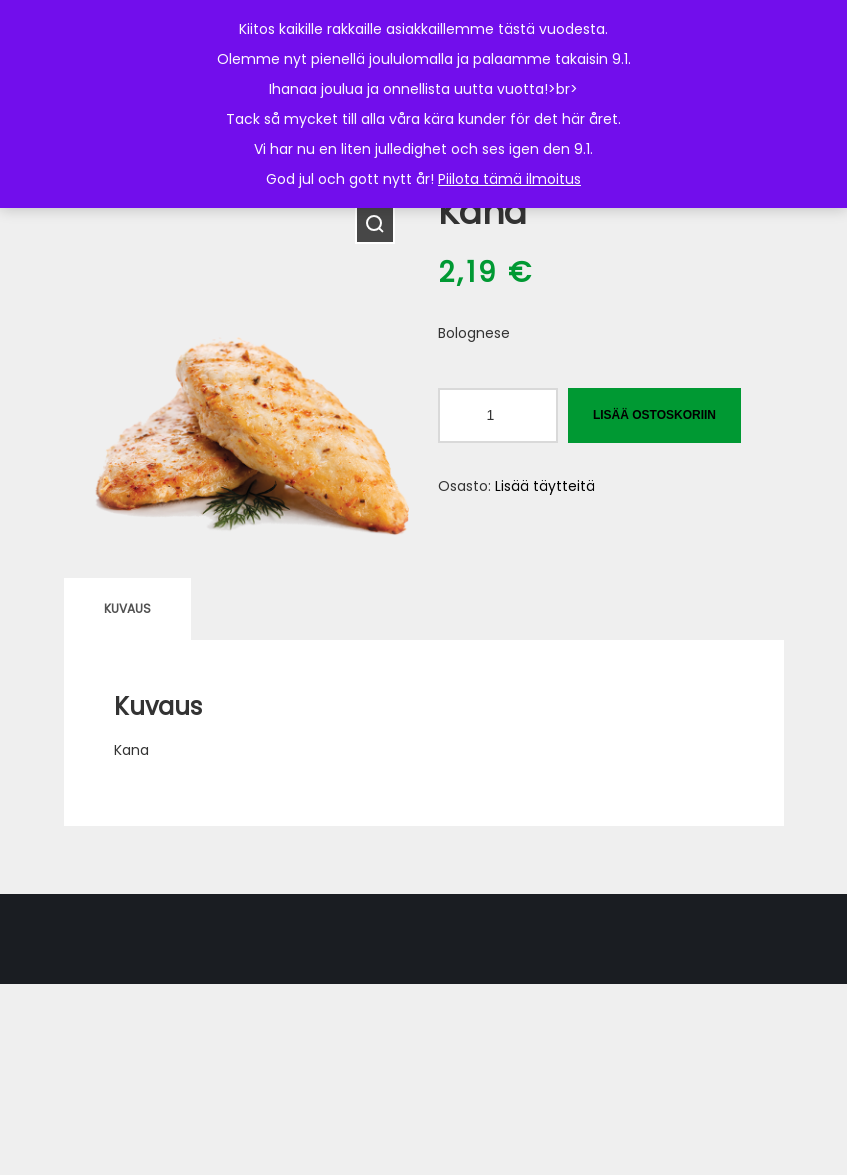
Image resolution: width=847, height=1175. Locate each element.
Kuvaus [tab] (127, 608)
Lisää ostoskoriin (654, 415)
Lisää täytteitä (545, 486)
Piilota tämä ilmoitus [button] (509, 179)
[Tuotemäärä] (498, 415)
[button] (375, 224)
